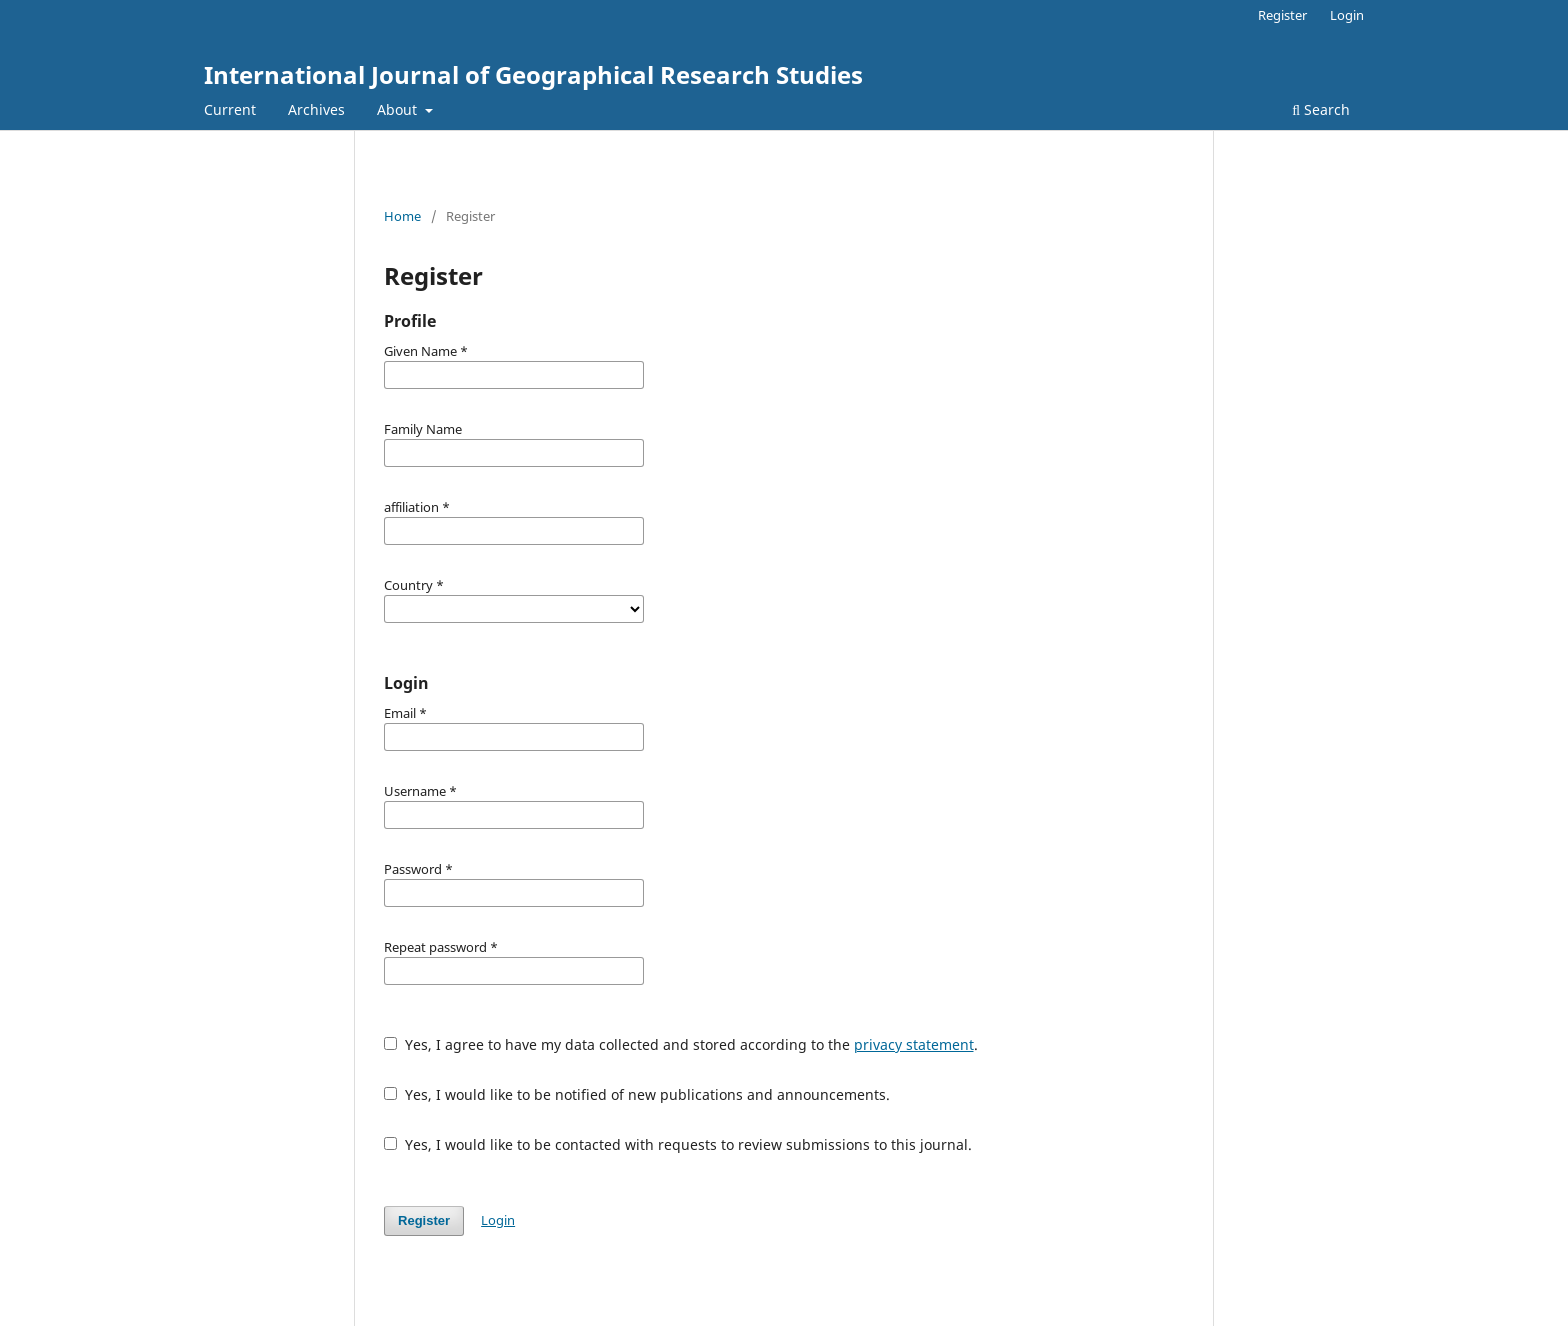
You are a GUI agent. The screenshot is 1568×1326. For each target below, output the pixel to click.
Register (1282, 15)
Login (1347, 15)
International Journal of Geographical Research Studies (533, 74)
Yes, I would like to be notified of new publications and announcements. (637, 1094)
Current (230, 109)
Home (402, 216)
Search (1321, 109)
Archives (316, 109)
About (399, 109)
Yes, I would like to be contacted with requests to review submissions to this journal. (678, 1144)
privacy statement (914, 1044)
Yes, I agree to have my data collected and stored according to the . (681, 1044)
